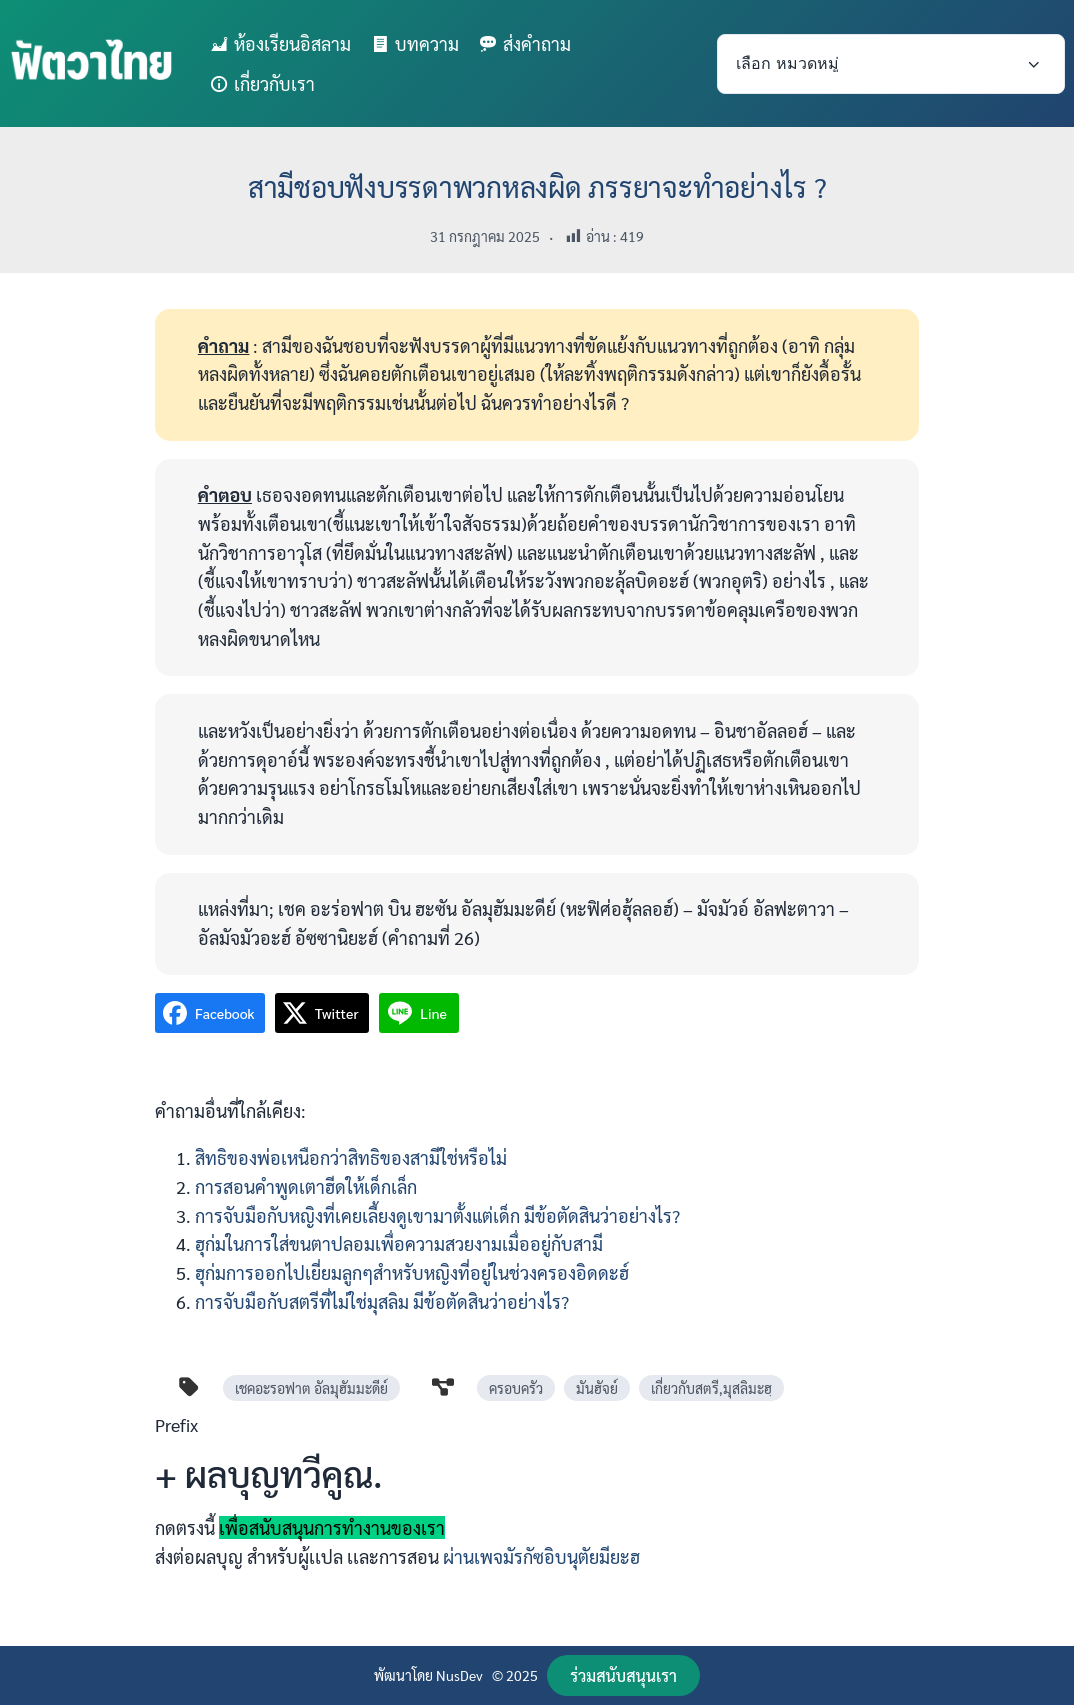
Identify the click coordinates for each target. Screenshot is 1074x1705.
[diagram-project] (443, 1387)
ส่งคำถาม (537, 43)
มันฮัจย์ (597, 1388)
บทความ (427, 43)
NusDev (459, 1675)
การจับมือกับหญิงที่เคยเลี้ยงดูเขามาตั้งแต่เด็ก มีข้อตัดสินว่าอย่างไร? (437, 1215)
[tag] (189, 1387)
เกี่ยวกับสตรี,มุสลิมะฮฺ (711, 1388)
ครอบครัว (516, 1388)
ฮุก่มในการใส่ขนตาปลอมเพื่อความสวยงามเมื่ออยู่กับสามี (399, 1243)
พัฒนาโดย (405, 1675)
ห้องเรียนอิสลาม (292, 43)
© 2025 (515, 1675)
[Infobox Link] (537, 1499)
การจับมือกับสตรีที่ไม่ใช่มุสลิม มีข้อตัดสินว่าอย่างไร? (382, 1301)
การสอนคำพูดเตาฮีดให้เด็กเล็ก (306, 1186)
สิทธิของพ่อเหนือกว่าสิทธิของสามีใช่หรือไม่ (351, 1157)
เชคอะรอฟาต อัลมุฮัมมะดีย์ (311, 1388)
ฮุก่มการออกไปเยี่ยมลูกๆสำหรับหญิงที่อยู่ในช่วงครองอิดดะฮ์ (412, 1272)
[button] (623, 1675)
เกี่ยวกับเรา (274, 83)
